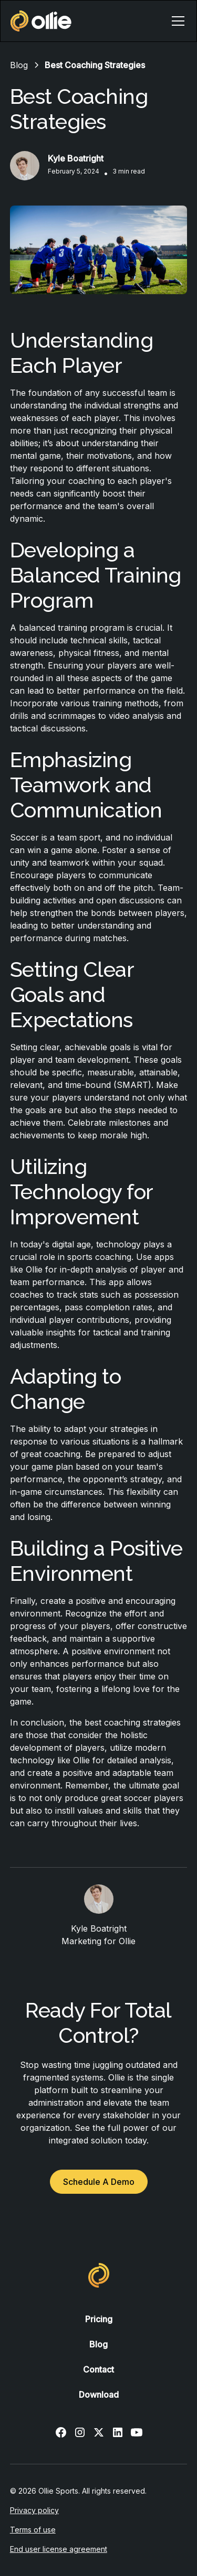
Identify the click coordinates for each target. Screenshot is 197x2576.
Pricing (98, 2319)
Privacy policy (34, 2510)
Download (99, 2394)
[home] (41, 20)
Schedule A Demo (98, 2181)
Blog (98, 2344)
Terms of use (33, 2529)
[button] (175, 21)
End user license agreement (58, 2549)
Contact (98, 2369)
